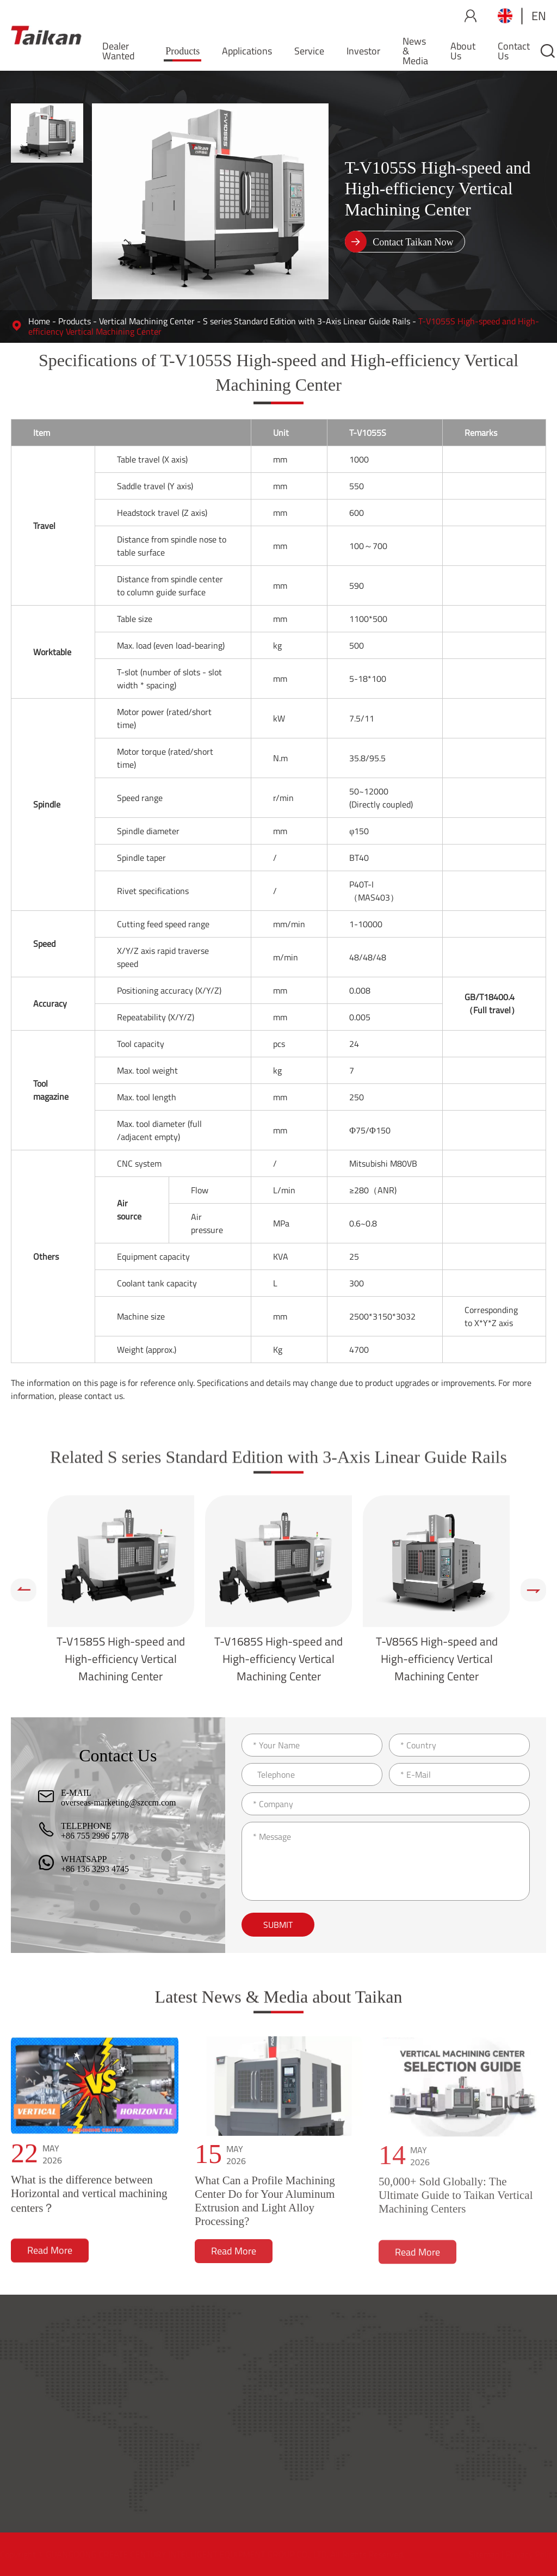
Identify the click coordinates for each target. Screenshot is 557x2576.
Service (309, 51)
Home (39, 321)
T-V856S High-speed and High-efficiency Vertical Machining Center (437, 1658)
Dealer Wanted (118, 51)
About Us (462, 51)
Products (182, 51)
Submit (278, 1924)
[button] (23, 1590)
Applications (247, 51)
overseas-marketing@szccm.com (118, 1802)
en (538, 16)
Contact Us (514, 51)
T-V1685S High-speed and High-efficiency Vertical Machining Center (278, 1658)
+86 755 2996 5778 (95, 1835)
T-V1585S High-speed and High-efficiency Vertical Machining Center (121, 1658)
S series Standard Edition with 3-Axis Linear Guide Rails (306, 321)
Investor (363, 51)
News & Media (415, 51)
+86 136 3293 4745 (95, 1869)
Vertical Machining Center (147, 321)
